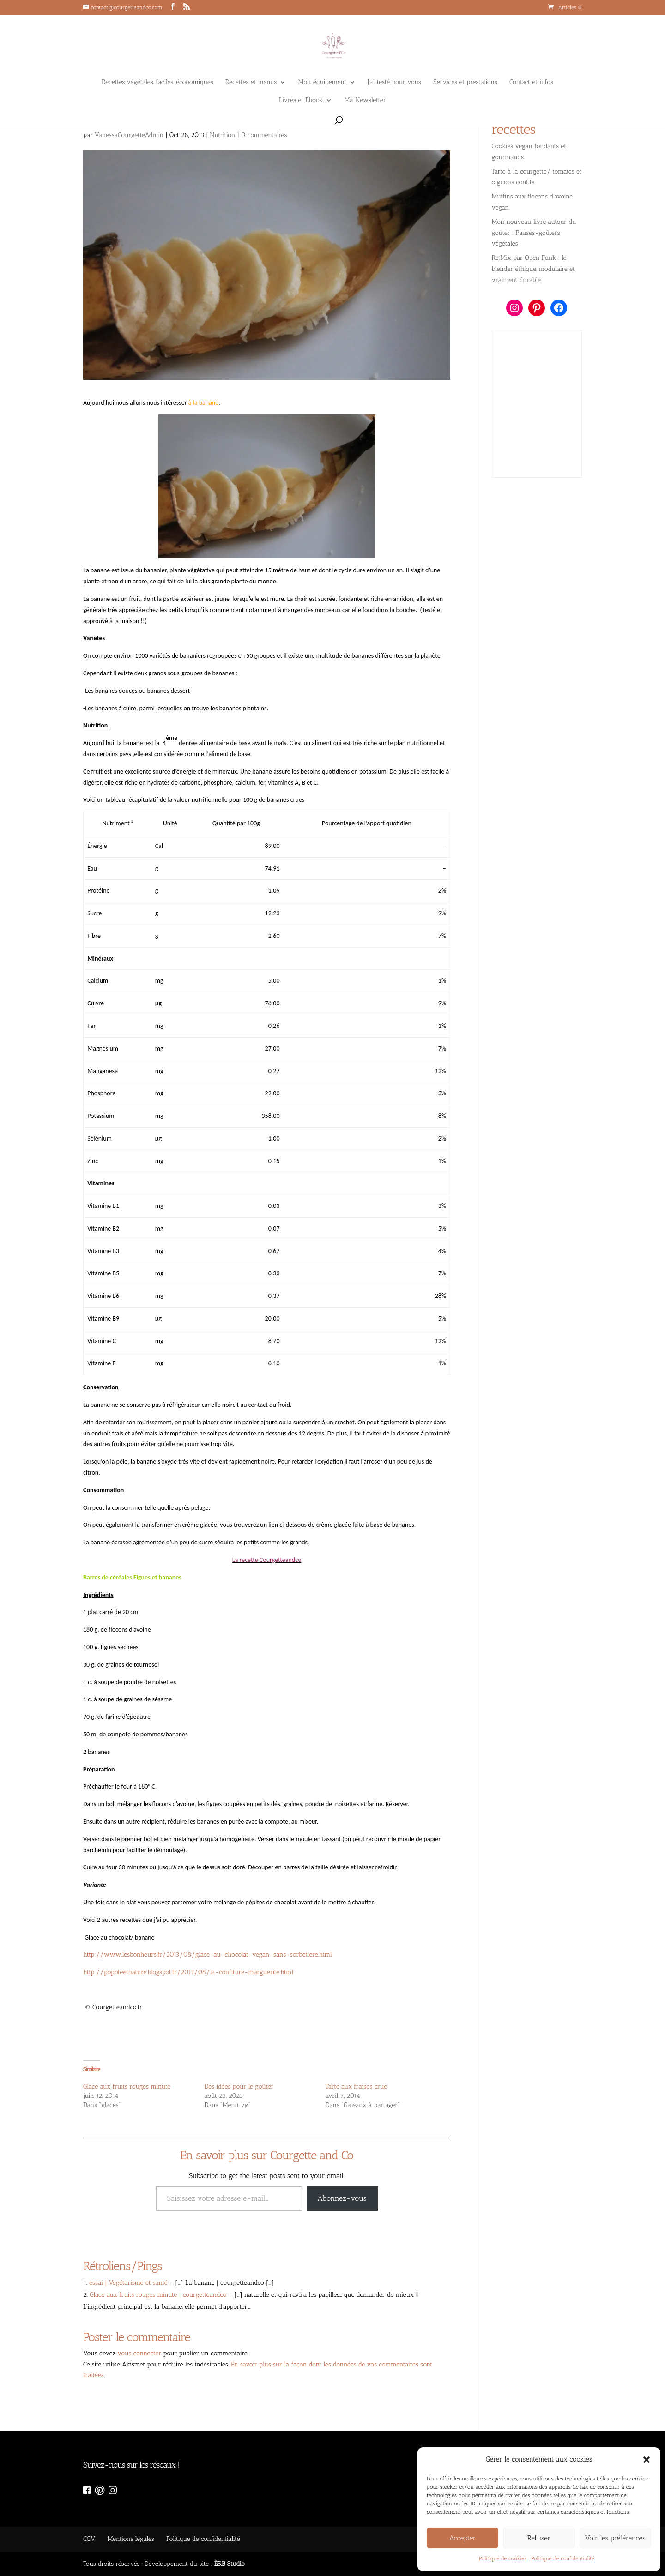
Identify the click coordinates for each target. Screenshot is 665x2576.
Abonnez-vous (342, 2198)
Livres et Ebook (301, 100)
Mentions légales (130, 2539)
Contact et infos (531, 82)
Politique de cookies (502, 2558)
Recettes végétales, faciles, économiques (157, 82)
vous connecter (140, 2353)
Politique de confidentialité (562, 2558)
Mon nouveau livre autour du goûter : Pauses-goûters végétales (534, 233)
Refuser (539, 2538)
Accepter (462, 2538)
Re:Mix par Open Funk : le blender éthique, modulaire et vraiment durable (533, 269)
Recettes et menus (251, 82)
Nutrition (222, 135)
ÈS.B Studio (229, 2564)
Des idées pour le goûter (238, 2086)
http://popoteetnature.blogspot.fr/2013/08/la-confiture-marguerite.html (188, 1972)
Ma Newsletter (365, 100)
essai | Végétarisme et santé (128, 2283)
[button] (646, 2459)
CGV (89, 2539)
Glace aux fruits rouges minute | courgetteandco (158, 2295)
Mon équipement (322, 82)
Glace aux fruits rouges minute (126, 2086)
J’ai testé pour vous (394, 82)
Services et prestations (465, 82)
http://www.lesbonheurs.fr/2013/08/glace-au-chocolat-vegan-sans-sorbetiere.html (207, 1954)
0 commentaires (264, 135)
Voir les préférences (615, 2538)
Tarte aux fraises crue (356, 2086)
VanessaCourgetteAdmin (129, 135)
